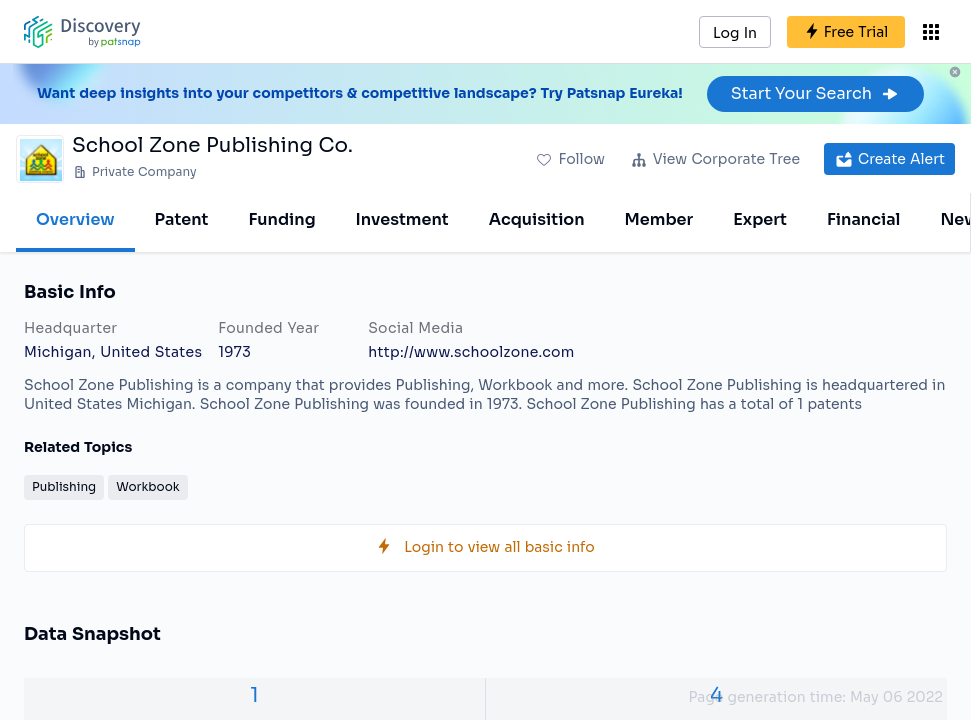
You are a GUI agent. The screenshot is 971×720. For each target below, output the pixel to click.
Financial (863, 219)
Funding (281, 219)
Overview (75, 219)
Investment (402, 219)
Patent (182, 219)
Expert (760, 219)
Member (659, 219)
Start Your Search (815, 93)
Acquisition (537, 219)
